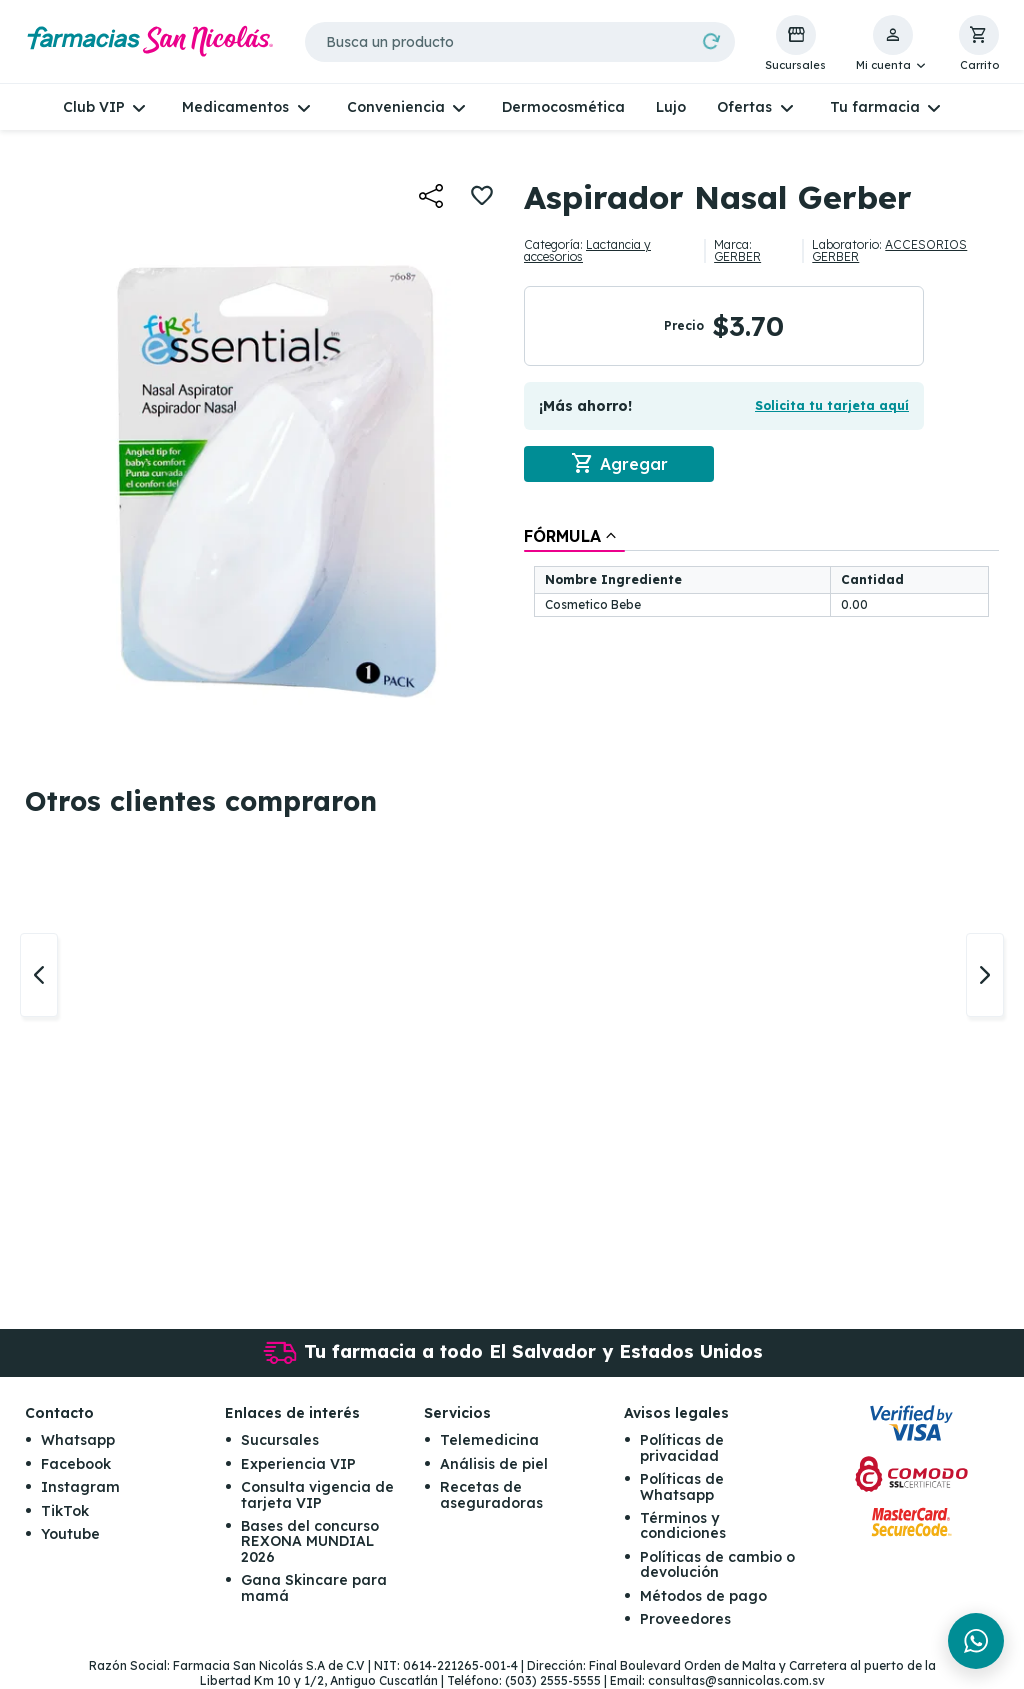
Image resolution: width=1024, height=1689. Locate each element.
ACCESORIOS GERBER (889, 250)
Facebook (76, 1464)
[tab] (574, 536)
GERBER (737, 256)
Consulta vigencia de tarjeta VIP (317, 1495)
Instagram (80, 1488)
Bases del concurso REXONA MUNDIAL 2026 (310, 1542)
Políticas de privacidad (682, 1448)
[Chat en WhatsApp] (976, 1641)
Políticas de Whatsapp (682, 1487)
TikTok (65, 1511)
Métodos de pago (703, 1596)
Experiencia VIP (298, 1464)
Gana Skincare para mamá (314, 1588)
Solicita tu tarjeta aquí (832, 405)
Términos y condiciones (683, 1526)
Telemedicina (489, 1441)
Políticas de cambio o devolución (717, 1564)
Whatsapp (78, 1441)
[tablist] (761, 573)
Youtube (70, 1535)
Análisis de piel (494, 1464)
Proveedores (685, 1620)
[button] (892, 44)
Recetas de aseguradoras (491, 1495)
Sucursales (280, 1441)
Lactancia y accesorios (587, 250)
